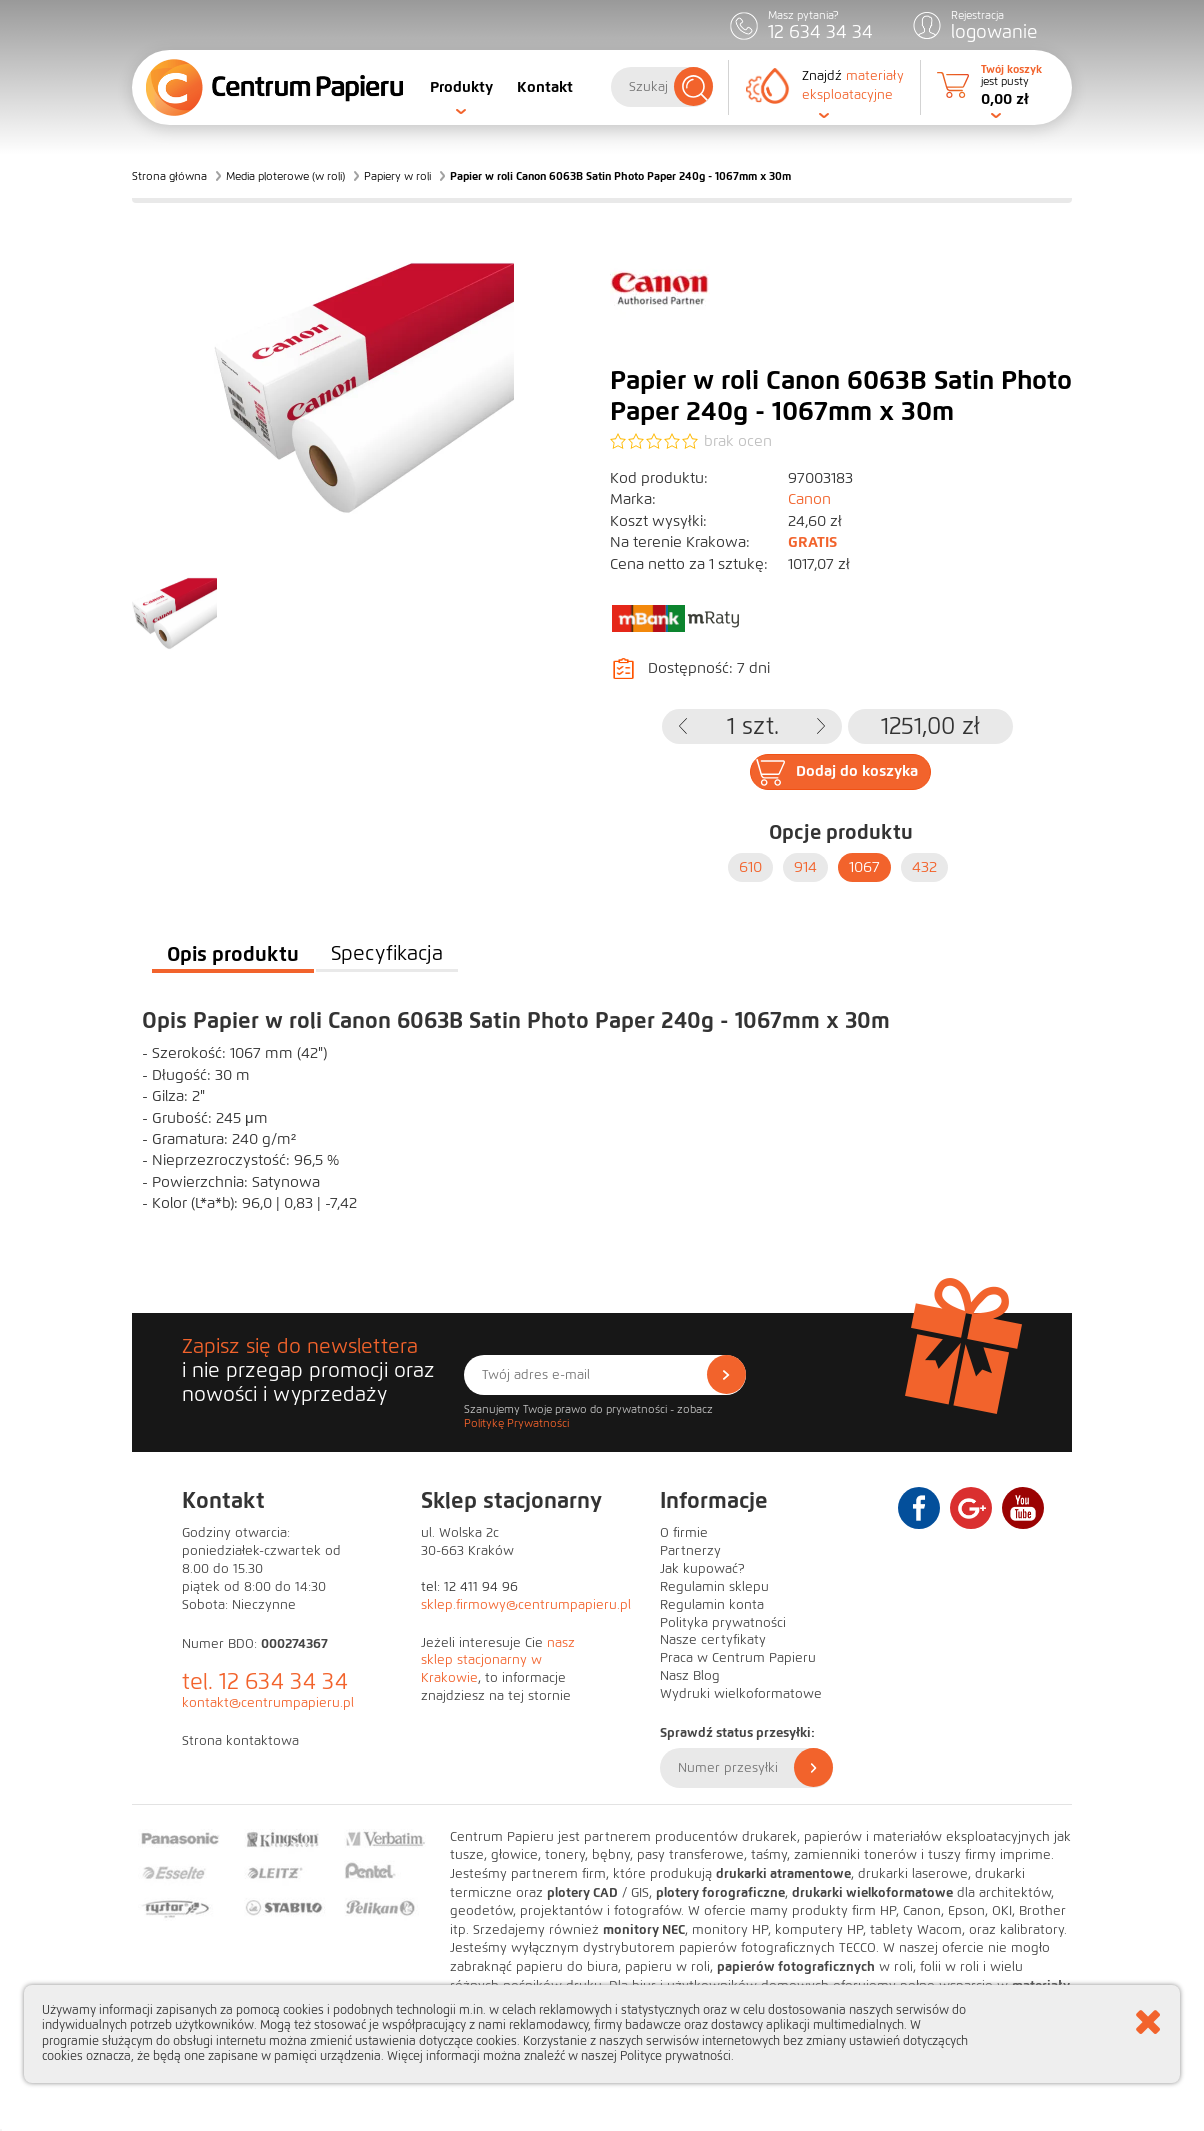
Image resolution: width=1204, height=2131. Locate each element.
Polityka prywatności (723, 1623)
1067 (864, 867)
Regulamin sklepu (714, 1587)
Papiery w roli (397, 176)
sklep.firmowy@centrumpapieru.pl (526, 1605)
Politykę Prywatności (516, 1423)
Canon (809, 499)
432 (924, 867)
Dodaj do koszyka (857, 771)
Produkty (461, 87)
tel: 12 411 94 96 (469, 1587)
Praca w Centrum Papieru (738, 1658)
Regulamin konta (712, 1605)
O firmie (684, 1533)
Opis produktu (233, 954)
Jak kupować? (702, 1569)
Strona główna (169, 176)
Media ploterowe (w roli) (285, 176)
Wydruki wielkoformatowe (741, 1694)
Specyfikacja (387, 953)
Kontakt (545, 87)
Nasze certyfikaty (713, 1640)
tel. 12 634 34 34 (265, 1681)
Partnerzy (690, 1551)
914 (805, 867)
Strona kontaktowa (240, 1741)
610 (750, 867)
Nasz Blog (690, 1676)
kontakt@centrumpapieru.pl (268, 1703)
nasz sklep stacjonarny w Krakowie (498, 1661)
